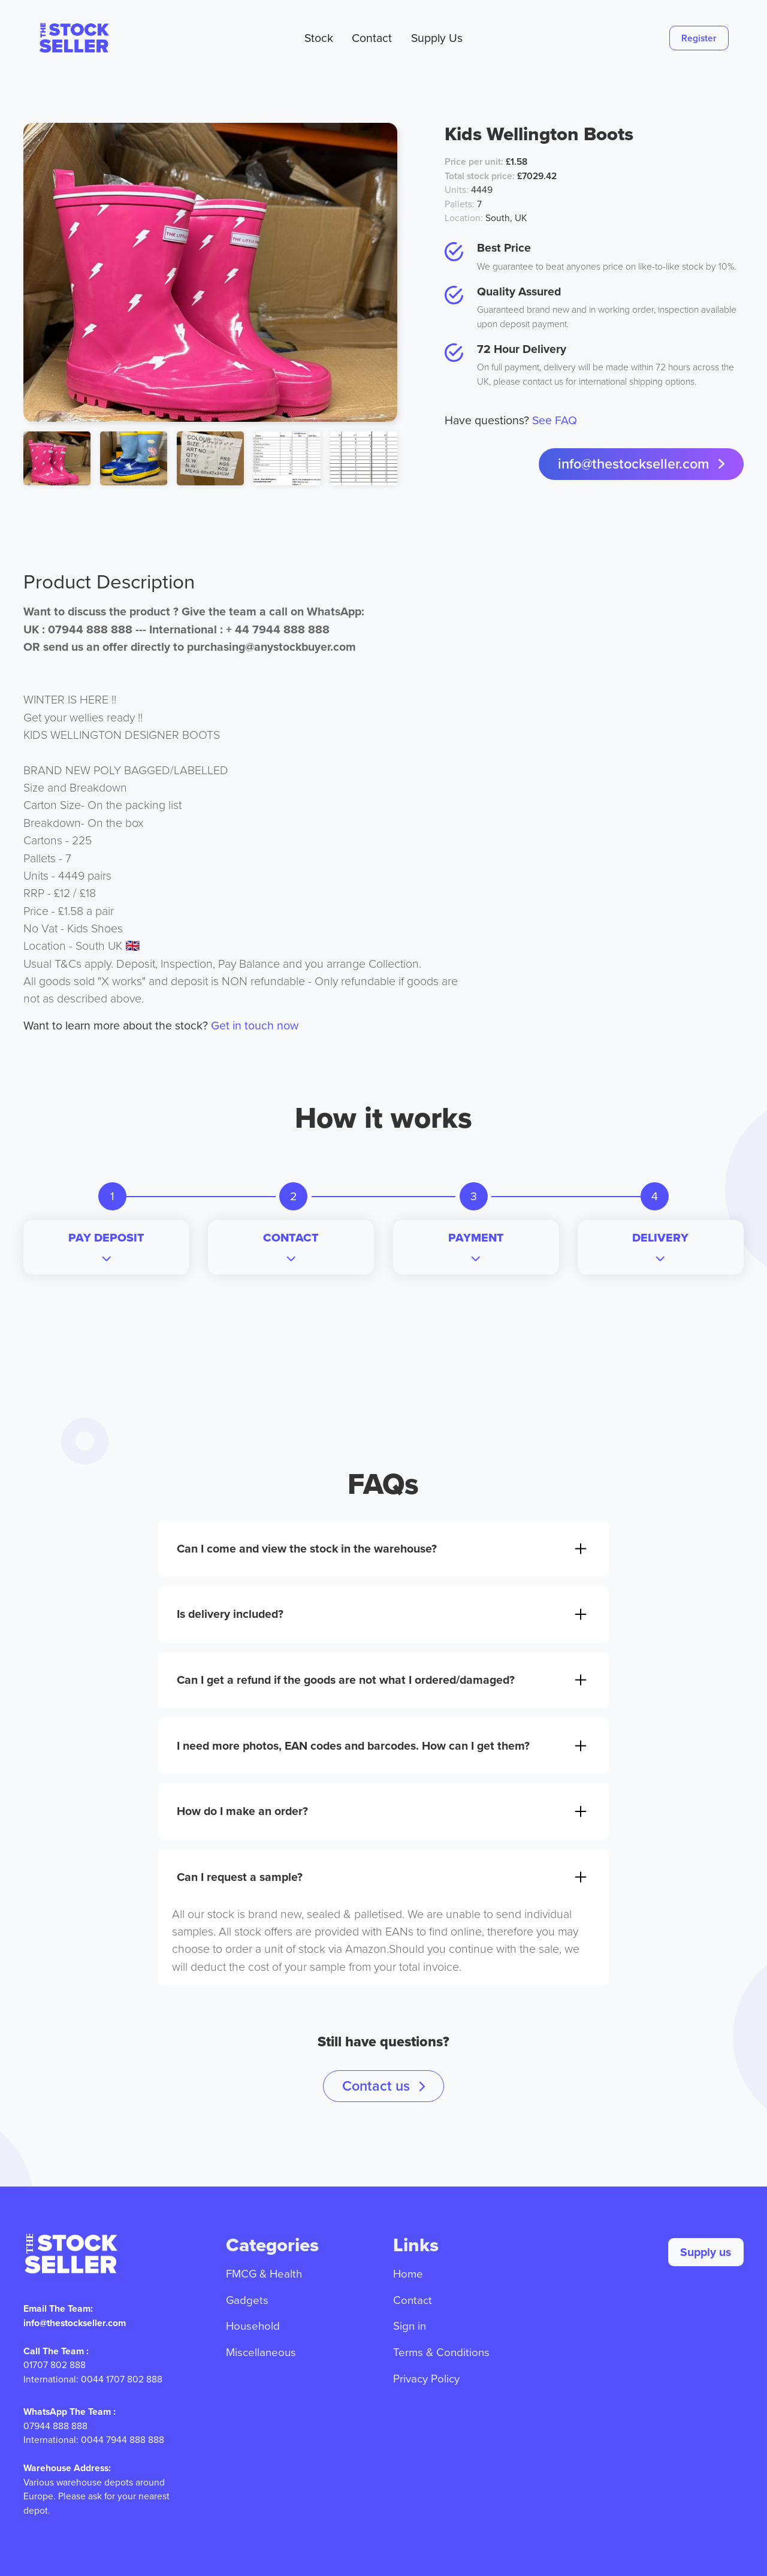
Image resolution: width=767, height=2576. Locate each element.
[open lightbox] (210, 272)
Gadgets (247, 2300)
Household (253, 2326)
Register (698, 38)
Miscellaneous (261, 2352)
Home (408, 2274)
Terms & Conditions (441, 2352)
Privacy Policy (426, 2378)
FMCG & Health (264, 2274)
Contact (372, 38)
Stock (318, 38)
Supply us (705, 2252)
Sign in (409, 2326)
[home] (94, 38)
